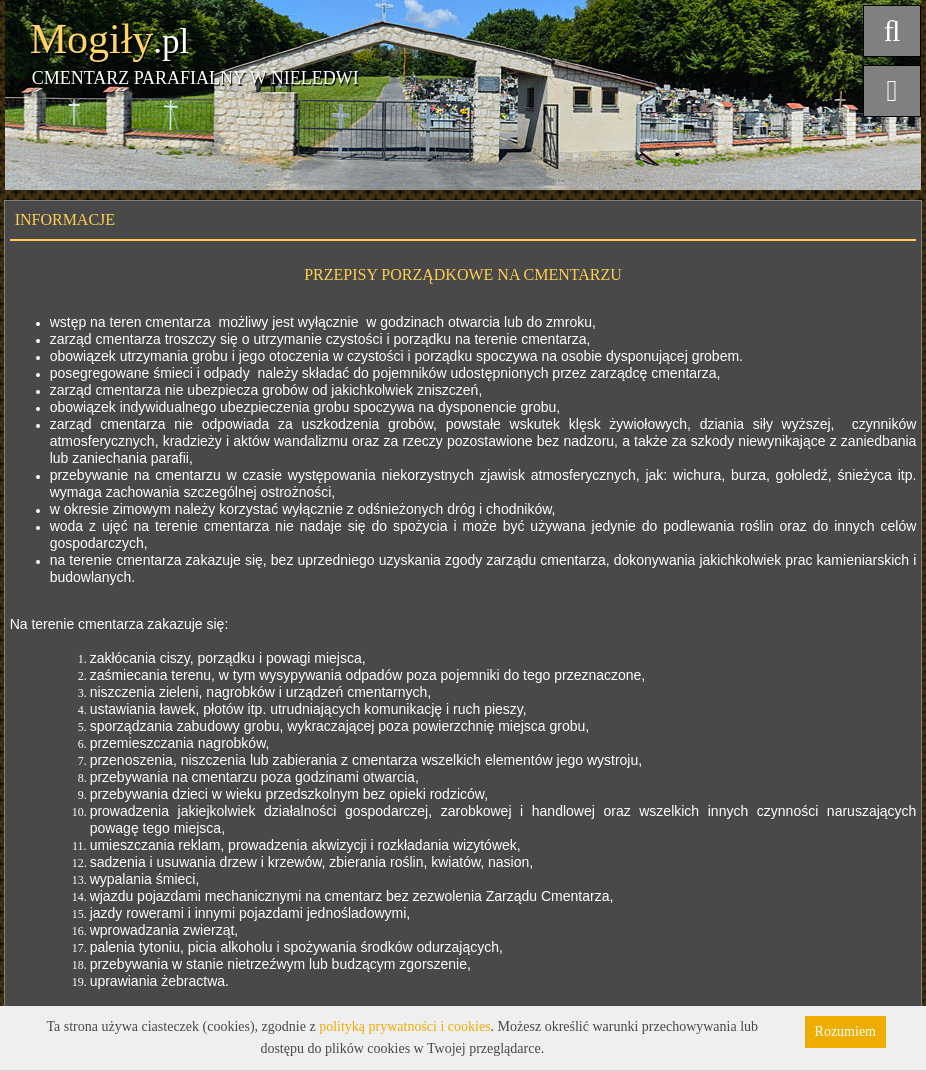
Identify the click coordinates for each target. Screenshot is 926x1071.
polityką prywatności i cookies (404, 1026)
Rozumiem (845, 1031)
